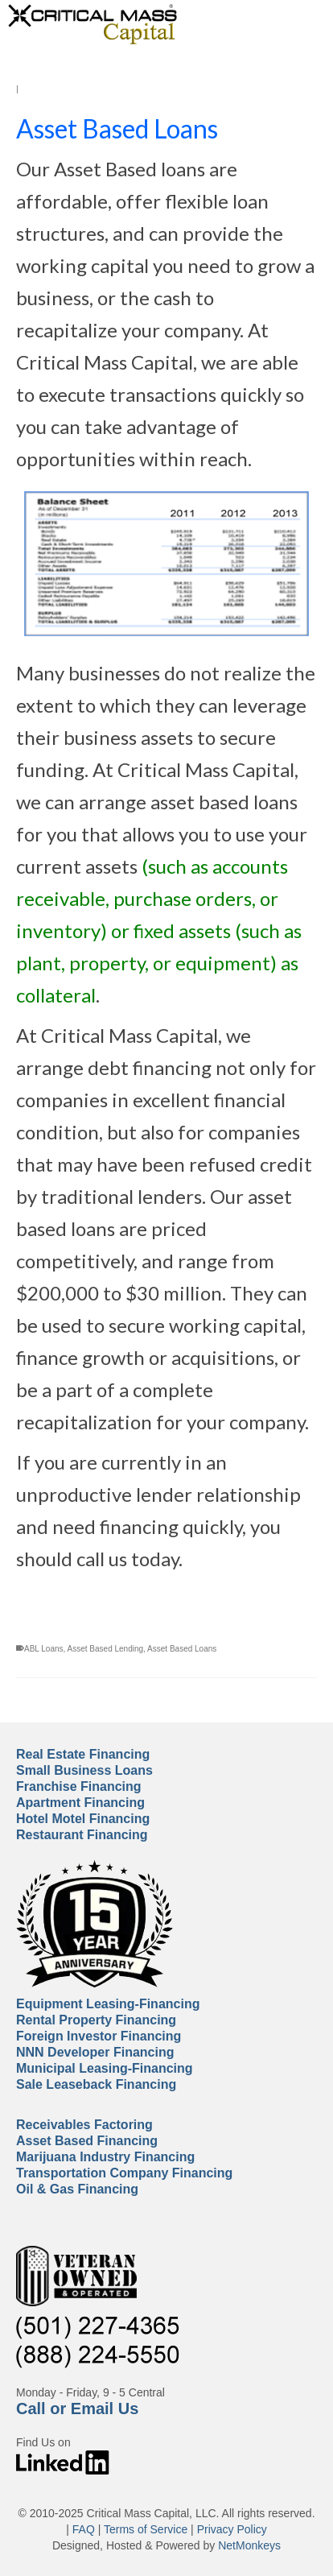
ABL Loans (44, 1648)
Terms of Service (145, 2529)
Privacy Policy (232, 2529)
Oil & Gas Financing (77, 2189)
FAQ (83, 2529)
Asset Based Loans (181, 1648)
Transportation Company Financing (124, 2173)
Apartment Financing (80, 1802)
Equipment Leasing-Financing (107, 2004)
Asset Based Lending (106, 1648)
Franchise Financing (79, 1786)
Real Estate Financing (83, 1754)
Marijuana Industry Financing (105, 2157)
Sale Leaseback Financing (96, 2084)
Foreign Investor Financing (98, 2036)
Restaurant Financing (82, 1835)
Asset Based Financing (87, 2141)
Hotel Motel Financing (83, 1819)
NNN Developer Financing (95, 2052)
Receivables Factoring (84, 2125)
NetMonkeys (249, 2545)
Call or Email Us (77, 2408)
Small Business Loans (84, 1770)
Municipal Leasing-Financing (104, 2068)
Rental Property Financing (96, 2020)
